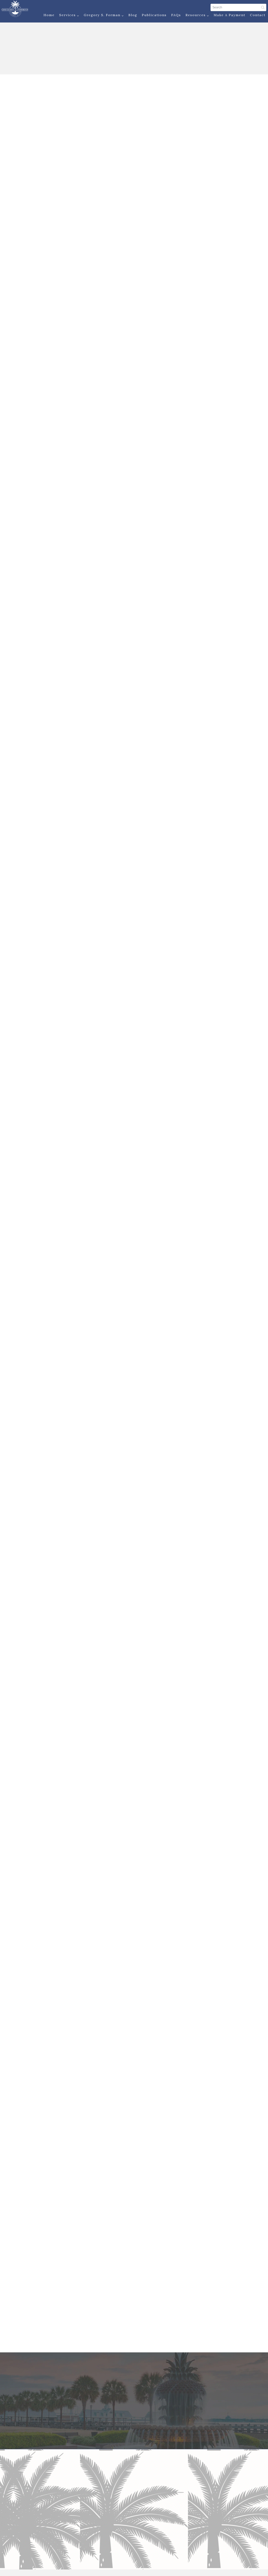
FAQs (175, 15)
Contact (256, 15)
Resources (196, 15)
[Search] (237, 7)
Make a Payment (228, 15)
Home (47, 15)
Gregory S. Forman (103, 15)
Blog (131, 15)
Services (68, 15)
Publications (153, 15)
